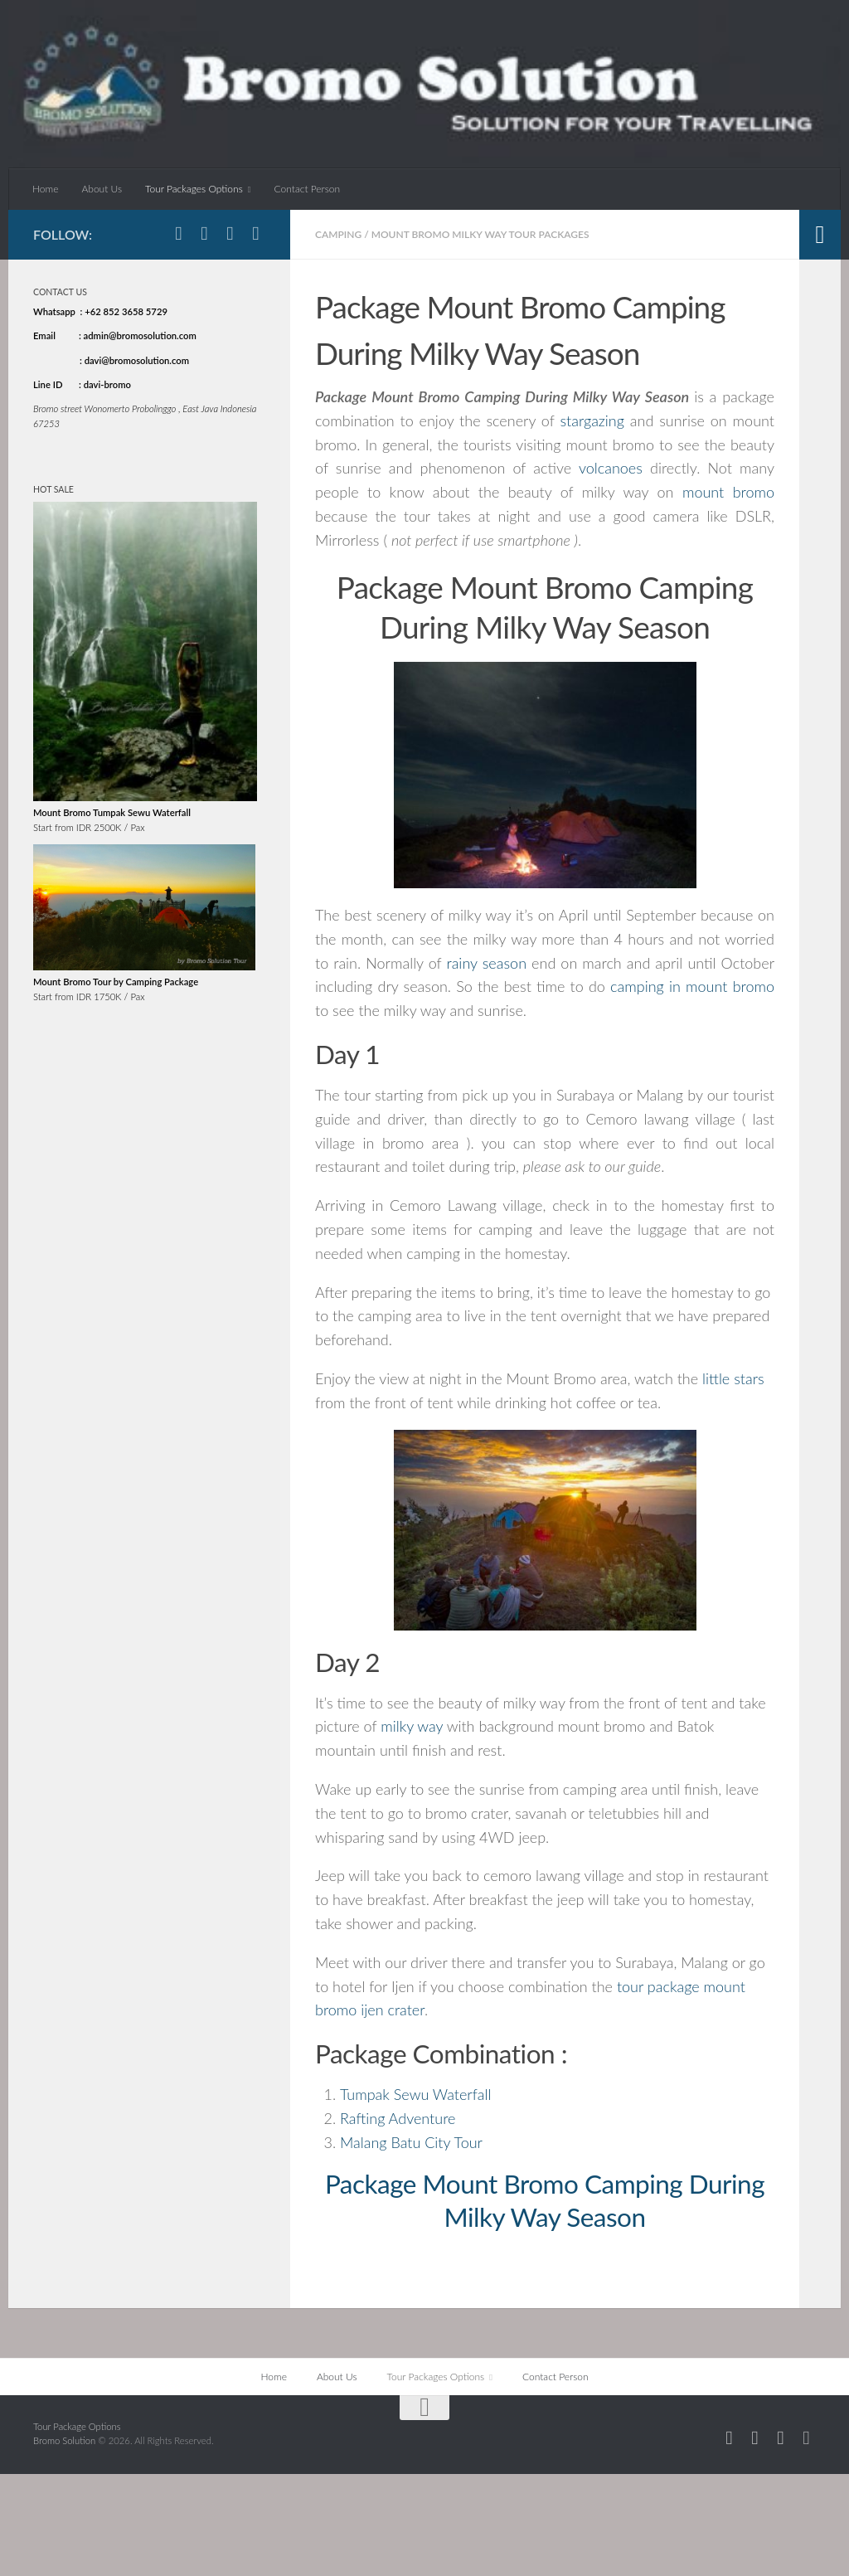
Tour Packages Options (194, 188)
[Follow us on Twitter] (230, 233)
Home (45, 188)
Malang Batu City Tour (411, 2142)
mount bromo (728, 492)
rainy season (486, 963)
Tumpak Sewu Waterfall (415, 2094)
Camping (338, 234)
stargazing (592, 420)
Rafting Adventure (397, 2118)
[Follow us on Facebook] (178, 233)
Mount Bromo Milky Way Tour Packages (480, 234)
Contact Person (307, 188)
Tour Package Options (77, 2426)
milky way (412, 1726)
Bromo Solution (65, 2440)
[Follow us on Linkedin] (255, 233)
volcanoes (611, 468)
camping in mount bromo (692, 986)
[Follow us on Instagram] (204, 233)
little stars (733, 1378)
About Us (101, 188)
